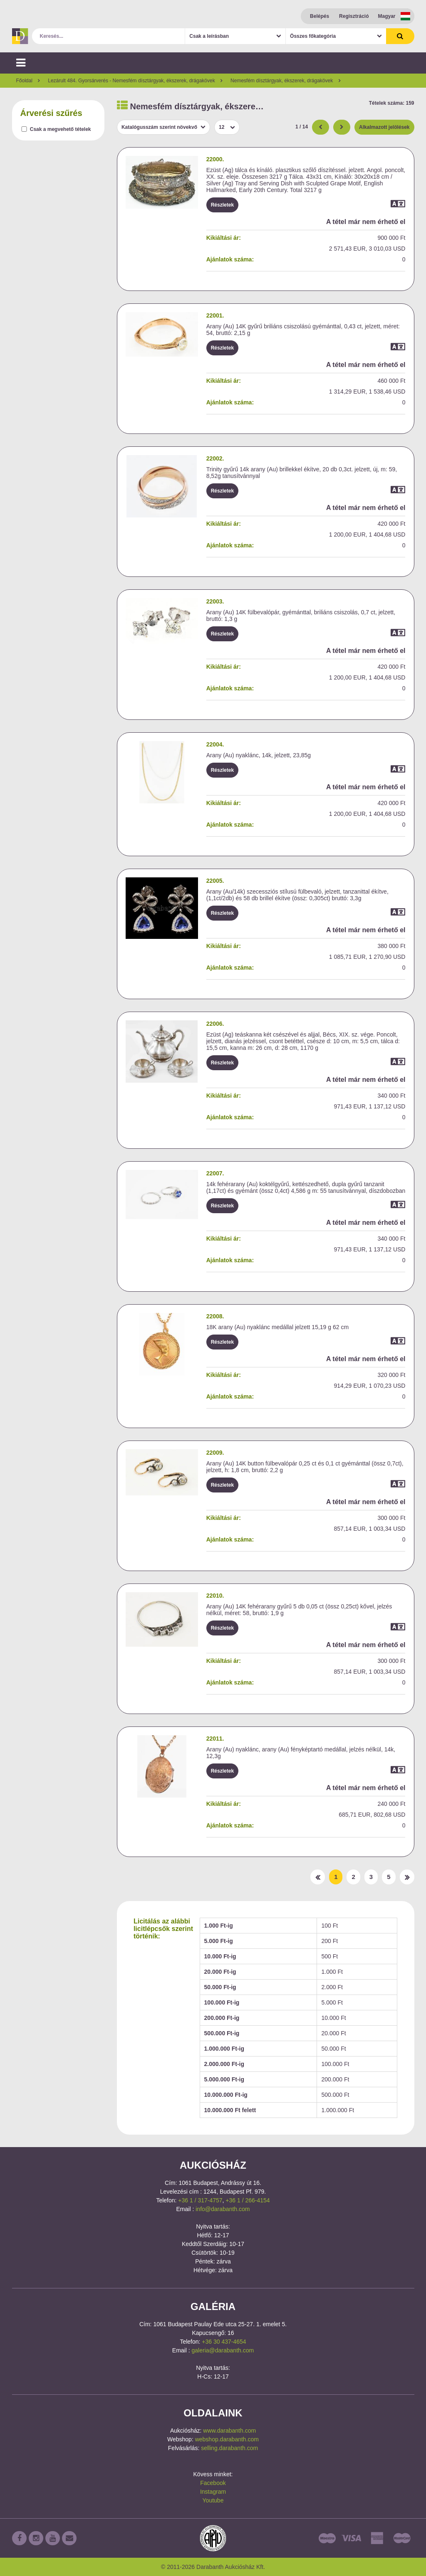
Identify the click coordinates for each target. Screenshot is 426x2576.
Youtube (213, 2500)
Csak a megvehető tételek (60, 129)
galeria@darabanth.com (223, 2350)
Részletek (222, 205)
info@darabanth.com (223, 2209)
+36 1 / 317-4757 (200, 2200)
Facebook (212, 2483)
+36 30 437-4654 (224, 2341)
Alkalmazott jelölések (384, 127)
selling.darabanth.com (229, 2448)
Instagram (213, 2491)
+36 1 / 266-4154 (247, 2200)
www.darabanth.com (229, 2430)
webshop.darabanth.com (227, 2439)
